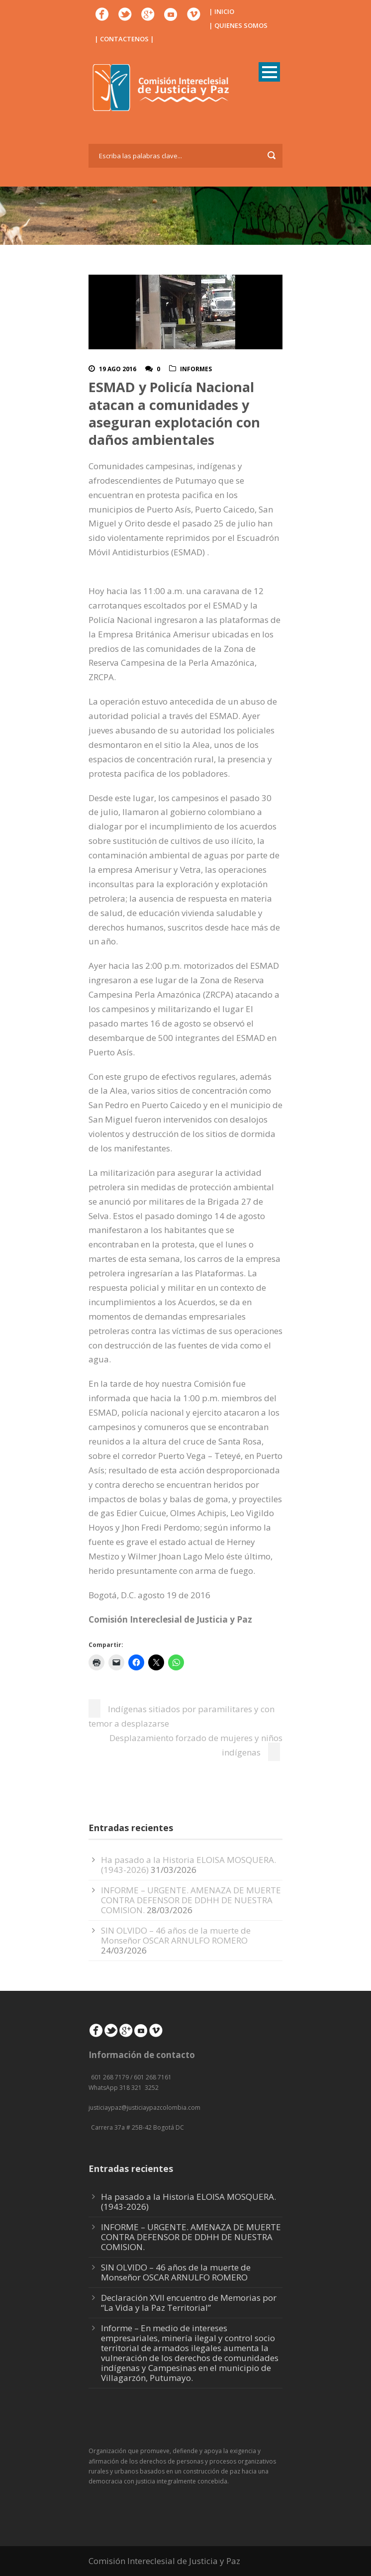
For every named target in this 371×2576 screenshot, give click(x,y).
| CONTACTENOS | (124, 38)
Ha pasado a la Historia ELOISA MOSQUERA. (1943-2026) (188, 2201)
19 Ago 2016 (117, 369)
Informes (196, 369)
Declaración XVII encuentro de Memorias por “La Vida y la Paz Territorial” (189, 2302)
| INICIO (221, 11)
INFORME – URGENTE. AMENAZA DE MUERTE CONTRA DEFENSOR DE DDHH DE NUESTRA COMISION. (191, 1900)
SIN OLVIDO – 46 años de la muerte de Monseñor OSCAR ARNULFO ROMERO (176, 1935)
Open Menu (269, 72)
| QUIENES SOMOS (238, 25)
